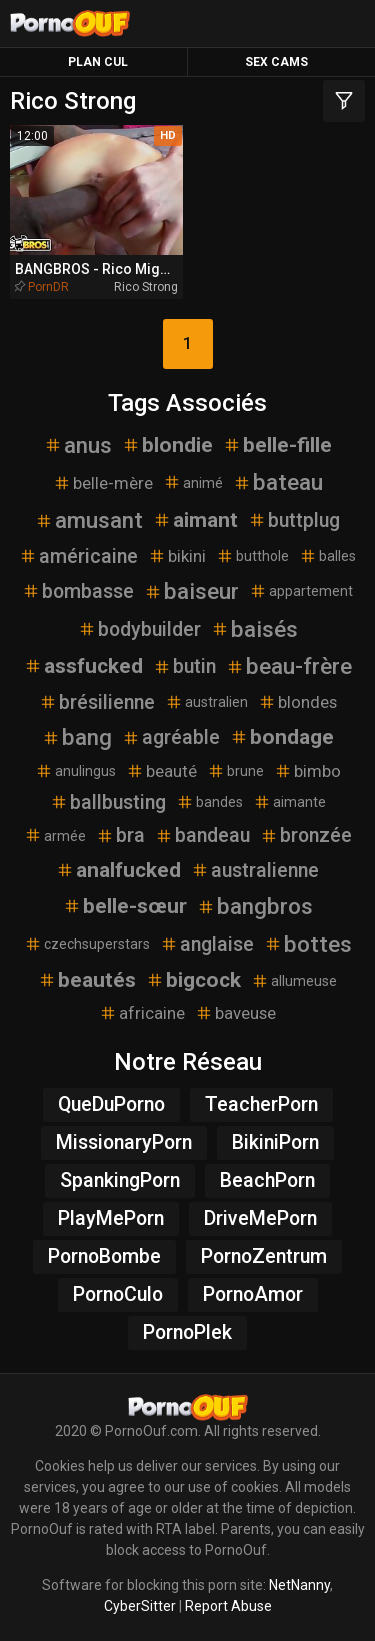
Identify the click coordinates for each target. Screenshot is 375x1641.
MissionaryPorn (124, 1142)
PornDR (48, 287)
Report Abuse (228, 1606)
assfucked (83, 666)
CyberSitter (140, 1606)
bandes (209, 802)
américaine (78, 556)
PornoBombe (104, 1256)
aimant (195, 520)
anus (78, 445)
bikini (177, 556)
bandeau (202, 835)
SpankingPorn (120, 1180)
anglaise (207, 944)
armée (55, 835)
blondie (167, 445)
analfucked (118, 870)
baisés (254, 629)
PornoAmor (253, 1294)
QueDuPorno (111, 1104)
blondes (297, 702)
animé (193, 482)
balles (327, 556)
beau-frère (289, 666)
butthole (252, 556)
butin (184, 666)
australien (206, 702)
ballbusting (108, 802)
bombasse (78, 591)
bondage (282, 737)
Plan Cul (98, 62)
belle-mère (103, 483)
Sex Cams (276, 62)
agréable (171, 737)
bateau (278, 482)
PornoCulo (118, 1294)
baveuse (235, 1013)
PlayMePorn (111, 1218)
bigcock (193, 980)
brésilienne (97, 702)
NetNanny (299, 1585)
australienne (255, 870)
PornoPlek (187, 1332)
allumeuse (294, 981)
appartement (301, 591)
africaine (142, 1013)
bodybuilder (139, 629)
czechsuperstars (87, 944)
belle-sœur (125, 906)
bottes (308, 944)
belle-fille (277, 445)
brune (235, 771)
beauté (161, 771)
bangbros (255, 906)
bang (77, 737)
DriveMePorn (260, 1218)
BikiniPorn (275, 1142)
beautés (87, 980)
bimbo (307, 771)
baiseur (191, 591)
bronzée (306, 835)
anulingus (75, 771)
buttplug (294, 520)
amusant (89, 520)
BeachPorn (267, 1180)
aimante (289, 802)
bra (120, 835)
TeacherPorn (261, 1104)
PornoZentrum (264, 1256)
